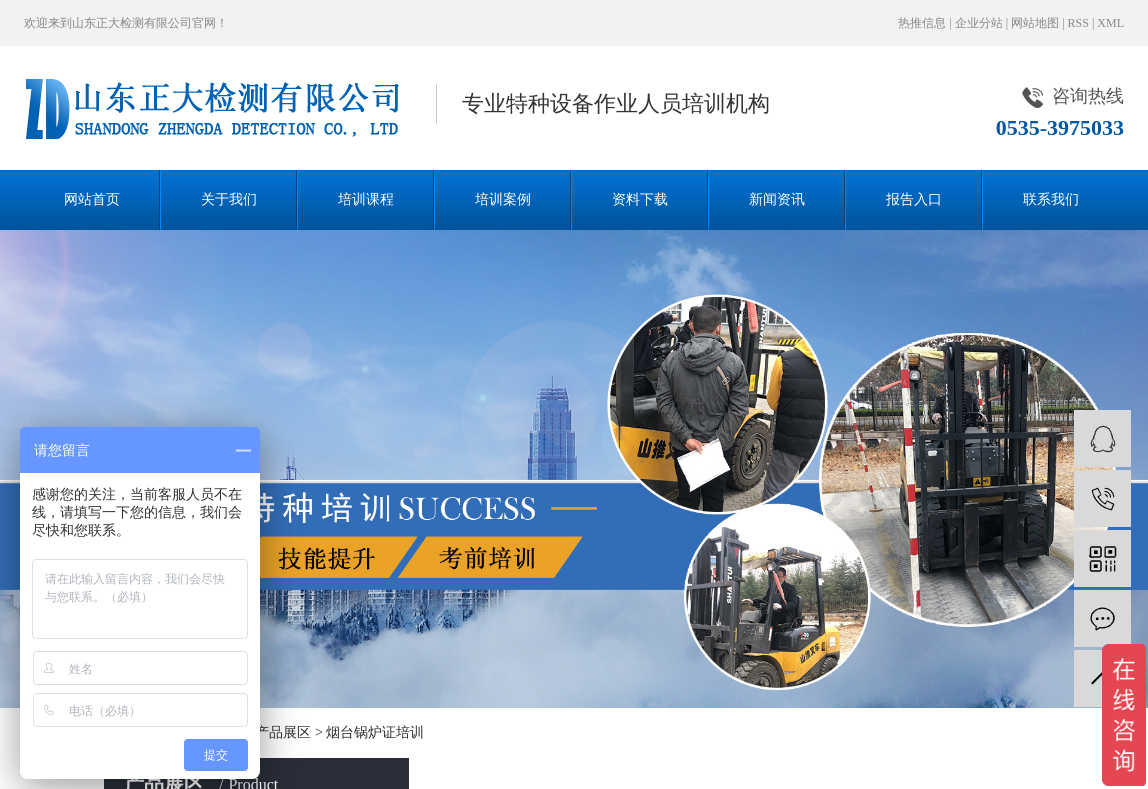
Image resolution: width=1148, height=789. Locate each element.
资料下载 (640, 199)
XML (1110, 23)
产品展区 (283, 732)
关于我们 (229, 199)
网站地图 (1035, 23)
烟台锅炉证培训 (375, 732)
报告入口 (914, 199)
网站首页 (92, 199)
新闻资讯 (777, 199)
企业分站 (979, 23)
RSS (1078, 23)
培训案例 (503, 199)
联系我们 (1051, 199)
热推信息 (922, 23)
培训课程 (366, 199)
